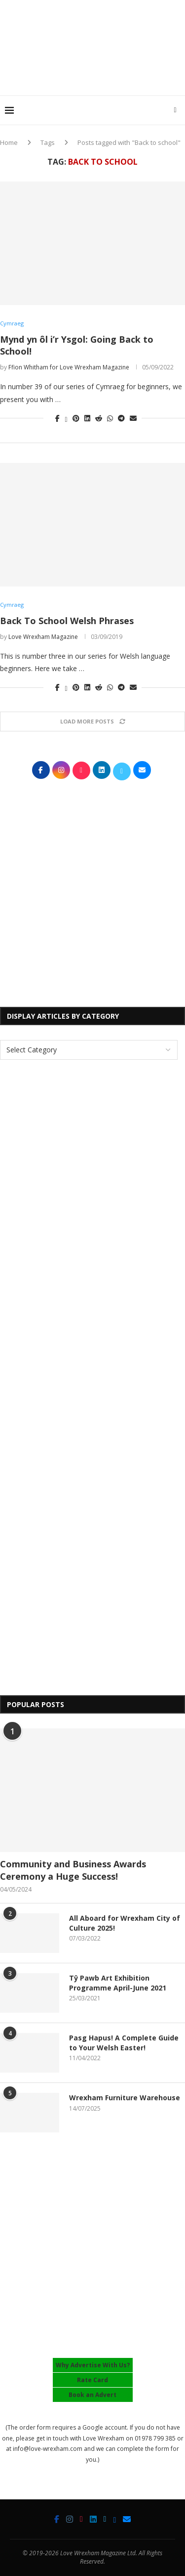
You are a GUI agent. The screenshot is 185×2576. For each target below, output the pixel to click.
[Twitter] (105, 2519)
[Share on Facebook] (57, 418)
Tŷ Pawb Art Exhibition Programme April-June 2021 (117, 1982)
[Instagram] (69, 2519)
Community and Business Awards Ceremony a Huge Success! (73, 1870)
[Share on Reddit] (98, 418)
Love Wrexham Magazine (43, 637)
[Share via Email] (133, 418)
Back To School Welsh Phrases (67, 621)
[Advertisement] (95, 76)
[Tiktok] (81, 2519)
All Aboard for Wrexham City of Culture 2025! (124, 1923)
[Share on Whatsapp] (110, 418)
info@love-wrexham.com (47, 2448)
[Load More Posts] (92, 721)
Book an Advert (92, 2395)
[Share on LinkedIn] (87, 418)
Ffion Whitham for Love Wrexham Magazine (68, 367)
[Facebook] (56, 2519)
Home (9, 142)
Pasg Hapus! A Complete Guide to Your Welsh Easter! (124, 2042)
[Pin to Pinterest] (76, 418)
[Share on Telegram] (121, 418)
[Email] (127, 2519)
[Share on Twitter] (66, 418)
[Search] (175, 110)
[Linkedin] (93, 2519)
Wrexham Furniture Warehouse (124, 2097)
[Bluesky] (114, 2519)
